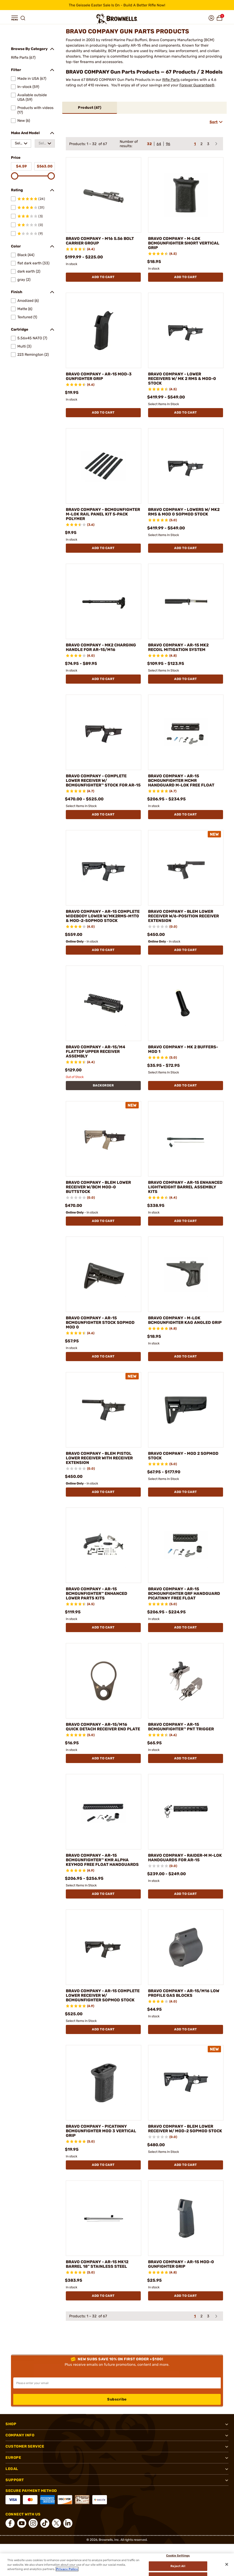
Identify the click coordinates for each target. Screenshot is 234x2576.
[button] (14, 18)
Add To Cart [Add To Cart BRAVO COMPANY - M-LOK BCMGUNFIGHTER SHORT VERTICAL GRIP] (185, 277)
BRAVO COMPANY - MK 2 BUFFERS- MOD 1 (175, 1063)
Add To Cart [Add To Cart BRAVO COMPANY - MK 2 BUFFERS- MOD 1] (185, 1099)
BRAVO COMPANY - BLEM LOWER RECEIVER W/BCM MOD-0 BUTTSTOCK (102, 1201)
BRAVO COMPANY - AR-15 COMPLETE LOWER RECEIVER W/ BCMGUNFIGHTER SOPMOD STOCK (102, 2025)
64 (159, 144)
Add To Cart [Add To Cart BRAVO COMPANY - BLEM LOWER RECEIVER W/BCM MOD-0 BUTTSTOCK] (103, 1235)
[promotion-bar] (117, 5)
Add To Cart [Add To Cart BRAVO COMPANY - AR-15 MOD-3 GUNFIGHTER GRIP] (103, 412)
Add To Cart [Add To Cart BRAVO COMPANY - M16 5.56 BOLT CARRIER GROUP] (103, 277)
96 (168, 144)
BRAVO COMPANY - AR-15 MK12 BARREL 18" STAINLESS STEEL (101, 2296)
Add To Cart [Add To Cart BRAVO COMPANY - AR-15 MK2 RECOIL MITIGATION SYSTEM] (185, 683)
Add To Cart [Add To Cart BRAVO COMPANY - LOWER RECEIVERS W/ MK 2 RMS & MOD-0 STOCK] (185, 412)
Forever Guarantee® (196, 85)
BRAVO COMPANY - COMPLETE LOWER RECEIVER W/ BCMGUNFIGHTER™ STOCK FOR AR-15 (100, 787)
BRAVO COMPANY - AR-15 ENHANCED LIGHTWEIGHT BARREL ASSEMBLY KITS (177, 1201)
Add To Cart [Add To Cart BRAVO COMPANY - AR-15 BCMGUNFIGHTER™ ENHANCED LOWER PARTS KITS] (103, 1646)
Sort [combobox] (214, 122)
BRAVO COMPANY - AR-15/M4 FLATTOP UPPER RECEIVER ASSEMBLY (99, 1065)
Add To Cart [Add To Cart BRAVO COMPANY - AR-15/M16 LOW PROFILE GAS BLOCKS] (185, 2061)
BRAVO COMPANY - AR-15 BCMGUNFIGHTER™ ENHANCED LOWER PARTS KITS (100, 1607)
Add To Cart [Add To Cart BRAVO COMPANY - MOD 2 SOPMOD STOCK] (185, 1506)
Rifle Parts (171, 79)
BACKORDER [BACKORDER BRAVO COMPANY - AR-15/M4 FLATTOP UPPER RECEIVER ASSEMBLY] (103, 1099)
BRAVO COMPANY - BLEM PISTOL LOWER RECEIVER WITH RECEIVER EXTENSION (102, 1472)
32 (149, 144)
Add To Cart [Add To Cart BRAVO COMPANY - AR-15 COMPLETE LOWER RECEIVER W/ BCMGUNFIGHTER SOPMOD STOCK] (103, 2061)
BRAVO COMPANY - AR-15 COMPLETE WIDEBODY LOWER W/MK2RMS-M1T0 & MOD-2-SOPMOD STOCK (99, 927)
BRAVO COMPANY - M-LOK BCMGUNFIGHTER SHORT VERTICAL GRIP (177, 243)
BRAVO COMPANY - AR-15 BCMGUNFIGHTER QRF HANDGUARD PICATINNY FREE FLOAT (181, 1609)
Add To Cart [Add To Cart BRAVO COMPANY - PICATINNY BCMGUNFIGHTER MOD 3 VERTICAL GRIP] (103, 2197)
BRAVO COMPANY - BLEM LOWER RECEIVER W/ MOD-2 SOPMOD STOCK (184, 2163)
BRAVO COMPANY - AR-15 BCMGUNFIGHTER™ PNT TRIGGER (185, 1745)
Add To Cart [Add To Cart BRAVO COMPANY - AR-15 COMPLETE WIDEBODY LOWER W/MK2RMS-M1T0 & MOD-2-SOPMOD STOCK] (103, 964)
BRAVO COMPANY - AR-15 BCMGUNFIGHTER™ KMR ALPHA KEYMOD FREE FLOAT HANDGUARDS (101, 1885)
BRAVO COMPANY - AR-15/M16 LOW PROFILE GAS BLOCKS (182, 2020)
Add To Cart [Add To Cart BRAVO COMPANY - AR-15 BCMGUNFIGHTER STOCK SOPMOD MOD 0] (103, 1370)
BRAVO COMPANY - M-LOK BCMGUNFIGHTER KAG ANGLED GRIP (183, 1336)
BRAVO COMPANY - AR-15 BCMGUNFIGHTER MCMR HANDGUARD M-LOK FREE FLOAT (185, 785)
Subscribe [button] (117, 2431)
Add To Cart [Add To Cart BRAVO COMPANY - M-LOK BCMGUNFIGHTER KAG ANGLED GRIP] (185, 1370)
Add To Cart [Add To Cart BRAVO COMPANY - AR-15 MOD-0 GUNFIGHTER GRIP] (185, 2328)
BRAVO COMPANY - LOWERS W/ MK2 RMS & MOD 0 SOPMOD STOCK (183, 514)
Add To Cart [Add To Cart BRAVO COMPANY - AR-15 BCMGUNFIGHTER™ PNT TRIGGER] (185, 1781)
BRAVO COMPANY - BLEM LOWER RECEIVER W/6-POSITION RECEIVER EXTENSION (184, 925)
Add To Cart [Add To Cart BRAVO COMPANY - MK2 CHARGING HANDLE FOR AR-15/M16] (103, 683)
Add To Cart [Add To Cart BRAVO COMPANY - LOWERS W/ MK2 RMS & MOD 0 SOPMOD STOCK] (185, 548)
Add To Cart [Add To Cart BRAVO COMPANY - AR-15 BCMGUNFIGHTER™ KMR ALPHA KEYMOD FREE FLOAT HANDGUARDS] (103, 1921)
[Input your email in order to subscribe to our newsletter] (117, 2414)
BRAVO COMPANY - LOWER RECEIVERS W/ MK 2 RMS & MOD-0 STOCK (185, 378)
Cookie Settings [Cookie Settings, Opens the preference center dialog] (179, 2557)
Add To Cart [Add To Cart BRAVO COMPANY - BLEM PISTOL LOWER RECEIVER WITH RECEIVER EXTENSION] (103, 1506)
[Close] (227, 2564)
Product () (89, 107)
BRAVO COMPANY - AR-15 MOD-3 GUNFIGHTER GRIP (102, 376)
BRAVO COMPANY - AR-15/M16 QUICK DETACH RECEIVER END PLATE (100, 1747)
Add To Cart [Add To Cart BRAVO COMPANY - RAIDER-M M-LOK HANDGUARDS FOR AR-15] (185, 1921)
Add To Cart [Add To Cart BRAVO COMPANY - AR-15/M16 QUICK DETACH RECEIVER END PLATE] (103, 1781)
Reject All (179, 2566)
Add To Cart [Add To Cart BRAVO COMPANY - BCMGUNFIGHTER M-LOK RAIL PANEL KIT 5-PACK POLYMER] (103, 548)
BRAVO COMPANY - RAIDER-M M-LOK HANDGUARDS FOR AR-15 (185, 1880)
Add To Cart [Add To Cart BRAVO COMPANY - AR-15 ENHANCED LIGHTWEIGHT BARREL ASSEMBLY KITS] (185, 1235)
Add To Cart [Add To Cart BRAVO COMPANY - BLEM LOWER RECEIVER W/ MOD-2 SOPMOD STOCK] (185, 2197)
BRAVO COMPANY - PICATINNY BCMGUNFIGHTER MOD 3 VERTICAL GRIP (100, 2163)
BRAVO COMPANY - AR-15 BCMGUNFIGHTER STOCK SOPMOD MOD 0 (94, 1336)
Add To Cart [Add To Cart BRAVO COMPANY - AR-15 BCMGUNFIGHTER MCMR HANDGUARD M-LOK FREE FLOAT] (185, 824)
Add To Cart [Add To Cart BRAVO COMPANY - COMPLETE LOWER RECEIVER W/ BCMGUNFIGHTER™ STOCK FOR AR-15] (103, 824)
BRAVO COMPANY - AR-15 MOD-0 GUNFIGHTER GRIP (185, 2296)
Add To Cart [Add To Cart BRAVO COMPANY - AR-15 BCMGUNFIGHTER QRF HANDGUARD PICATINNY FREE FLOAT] (185, 1646)
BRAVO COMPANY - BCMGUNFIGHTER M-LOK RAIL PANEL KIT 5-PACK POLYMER (99, 514)
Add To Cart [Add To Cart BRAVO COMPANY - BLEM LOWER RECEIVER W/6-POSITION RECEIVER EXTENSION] (185, 964)
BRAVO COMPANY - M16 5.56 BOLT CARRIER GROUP (98, 240)
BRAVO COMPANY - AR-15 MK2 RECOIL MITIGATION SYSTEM (182, 647)
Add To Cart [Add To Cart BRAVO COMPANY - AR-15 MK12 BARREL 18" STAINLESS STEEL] (103, 2328)
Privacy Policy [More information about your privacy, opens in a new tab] (67, 2569)
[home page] (117, 19)
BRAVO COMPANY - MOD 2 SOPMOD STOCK (177, 1469)
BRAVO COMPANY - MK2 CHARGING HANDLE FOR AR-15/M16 (97, 649)
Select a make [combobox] (18, 144)
